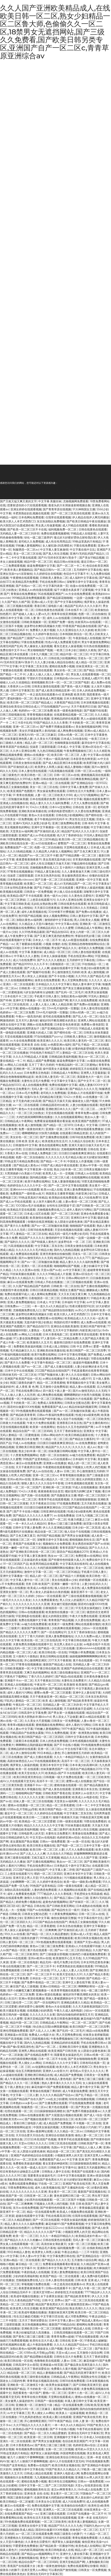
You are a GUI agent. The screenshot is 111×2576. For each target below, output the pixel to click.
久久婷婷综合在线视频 (48, 574)
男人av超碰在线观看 (93, 718)
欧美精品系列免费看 (25, 582)
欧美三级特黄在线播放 (35, 2377)
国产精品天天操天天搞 (57, 1101)
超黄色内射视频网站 (55, 1902)
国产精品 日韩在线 (95, 670)
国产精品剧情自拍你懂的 (58, 1310)
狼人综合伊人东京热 (67, 1588)
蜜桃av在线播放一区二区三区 (26, 1805)
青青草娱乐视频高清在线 (42, 2381)
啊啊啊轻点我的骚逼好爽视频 (34, 1745)
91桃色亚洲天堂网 (91, 1817)
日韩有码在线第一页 (58, 638)
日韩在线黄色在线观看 (93, 529)
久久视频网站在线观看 (72, 1890)
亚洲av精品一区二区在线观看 (51, 783)
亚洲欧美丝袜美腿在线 (32, 811)
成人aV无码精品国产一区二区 (72, 883)
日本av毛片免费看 (27, 1093)
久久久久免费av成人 (88, 1636)
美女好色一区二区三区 (68, 670)
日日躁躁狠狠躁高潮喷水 (49, 2111)
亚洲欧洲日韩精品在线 (39, 2075)
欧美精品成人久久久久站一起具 (84, 1318)
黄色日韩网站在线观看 (54, 1656)
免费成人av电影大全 (41, 2034)
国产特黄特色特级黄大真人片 (28, 658)
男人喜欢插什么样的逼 (89, 2497)
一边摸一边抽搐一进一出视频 (92, 598)
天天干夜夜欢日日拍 (42, 1503)
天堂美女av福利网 (21, 831)
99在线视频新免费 (97, 2461)
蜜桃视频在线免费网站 (21, 928)
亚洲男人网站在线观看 (92, 1020)
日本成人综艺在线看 (36, 1213)
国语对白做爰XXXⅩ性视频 (23, 1407)
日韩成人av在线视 (86, 1173)
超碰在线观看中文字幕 (65, 968)
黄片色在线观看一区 (85, 1660)
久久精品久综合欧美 (81, 1141)
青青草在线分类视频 (34, 2397)
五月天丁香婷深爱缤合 (33, 2320)
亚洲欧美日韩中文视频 (73, 2047)
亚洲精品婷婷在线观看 (65, 718)
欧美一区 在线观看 (27, 1769)
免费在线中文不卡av (13, 650)
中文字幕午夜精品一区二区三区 (51, 1362)
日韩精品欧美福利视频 (63, 1056)
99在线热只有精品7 (42, 1052)
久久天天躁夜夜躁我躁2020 (90, 2006)
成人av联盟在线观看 (75, 940)
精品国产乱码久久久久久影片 (83, 606)
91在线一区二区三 (50, 2183)
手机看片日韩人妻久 (47, 996)
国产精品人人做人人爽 (87, 2147)
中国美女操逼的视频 (46, 2127)
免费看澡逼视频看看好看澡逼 (52, 1121)
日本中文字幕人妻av (62, 2320)
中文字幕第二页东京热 (34, 666)
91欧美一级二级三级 (94, 2469)
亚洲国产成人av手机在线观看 (37, 835)
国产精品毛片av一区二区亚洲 (19, 2159)
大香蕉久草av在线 (15, 1153)
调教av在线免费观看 (40, 1024)
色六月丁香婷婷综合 (69, 835)
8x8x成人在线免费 (90, 2489)
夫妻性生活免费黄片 (17, 1089)
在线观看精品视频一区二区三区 (73, 714)
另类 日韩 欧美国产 (37, 1584)
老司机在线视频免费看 (57, 1016)
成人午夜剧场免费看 (75, 2091)
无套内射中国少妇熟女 (38, 1322)
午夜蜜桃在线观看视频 (24, 578)
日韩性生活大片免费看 (81, 791)
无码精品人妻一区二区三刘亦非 (19, 533)
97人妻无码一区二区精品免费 (59, 1338)
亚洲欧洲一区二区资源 (27, 1069)
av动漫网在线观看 (43, 2067)
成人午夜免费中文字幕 (18, 936)
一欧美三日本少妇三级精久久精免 (75, 650)
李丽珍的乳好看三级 (87, 936)
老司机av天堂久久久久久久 (87, 2071)
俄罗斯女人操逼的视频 (90, 887)
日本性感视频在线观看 (79, 1483)
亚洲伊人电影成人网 (66, 2473)
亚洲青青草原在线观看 (84, 1334)
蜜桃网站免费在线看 (89, 2324)
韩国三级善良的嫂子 (22, 1382)
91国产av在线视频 (38, 1910)
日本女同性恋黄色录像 (18, 887)
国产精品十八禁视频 (72, 1576)
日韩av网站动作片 (77, 1278)
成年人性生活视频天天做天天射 (50, 863)
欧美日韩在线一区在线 (53, 1652)
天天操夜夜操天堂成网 (78, 1708)
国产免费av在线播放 (89, 912)
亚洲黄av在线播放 (54, 1463)
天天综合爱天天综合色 (30, 2135)
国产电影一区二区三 (69, 1845)
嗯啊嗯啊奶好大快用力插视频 (40, 1133)
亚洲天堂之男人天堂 (25, 1878)
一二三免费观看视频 (12, 565)
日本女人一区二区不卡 (47, 940)
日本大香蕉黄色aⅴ (21, 2445)
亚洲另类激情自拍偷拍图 (55, 1254)
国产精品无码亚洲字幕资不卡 (82, 2373)
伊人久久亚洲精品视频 (57, 1527)
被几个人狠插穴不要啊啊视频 (26, 2457)
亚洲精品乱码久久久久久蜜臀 (55, 928)
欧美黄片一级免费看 (61, 1624)
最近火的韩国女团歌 (89, 1479)
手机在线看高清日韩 (58, 2216)
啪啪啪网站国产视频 (66, 1266)
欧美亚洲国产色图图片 (21, 791)
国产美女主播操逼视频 (77, 988)
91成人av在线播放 (24, 1443)
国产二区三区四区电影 (59, 2485)
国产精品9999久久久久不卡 (30, 964)
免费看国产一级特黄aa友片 (27, 1193)
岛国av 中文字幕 (61, 2147)
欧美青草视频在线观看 (65, 1990)
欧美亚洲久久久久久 (50, 1040)
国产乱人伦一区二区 (85, 1016)
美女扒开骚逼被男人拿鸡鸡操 (37, 730)
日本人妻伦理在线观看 (32, 771)
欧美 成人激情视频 (93, 972)
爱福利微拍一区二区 (20, 698)
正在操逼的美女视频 (36, 718)
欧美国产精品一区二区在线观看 (60, 2276)
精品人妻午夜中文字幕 (85, 2087)
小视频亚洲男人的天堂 (68, 2155)
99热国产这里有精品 (36, 1459)
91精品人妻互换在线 (47, 871)
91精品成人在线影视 (83, 533)
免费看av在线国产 (39, 2465)
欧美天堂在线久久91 (31, 1773)
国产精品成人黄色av (26, 1165)
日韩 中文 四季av (81, 1346)
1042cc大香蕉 (39, 807)
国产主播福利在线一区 (76, 2187)
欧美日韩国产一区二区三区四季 (86, 1350)
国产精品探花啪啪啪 (59, 598)
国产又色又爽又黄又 (86, 851)
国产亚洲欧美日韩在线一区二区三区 (32, 1552)
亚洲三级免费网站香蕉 (66, 823)
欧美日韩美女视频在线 (41, 1845)
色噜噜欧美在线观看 (47, 2360)
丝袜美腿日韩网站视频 (62, 1451)
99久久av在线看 (14, 1934)
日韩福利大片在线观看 (78, 1399)
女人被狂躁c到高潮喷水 (57, 545)
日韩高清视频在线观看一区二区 (73, 2332)
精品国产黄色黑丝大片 (48, 2179)
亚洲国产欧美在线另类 (77, 2183)
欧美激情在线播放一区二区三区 (49, 1217)
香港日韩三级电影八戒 (48, 606)
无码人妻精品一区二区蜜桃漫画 (19, 1435)
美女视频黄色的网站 (17, 827)
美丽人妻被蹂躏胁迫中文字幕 (64, 1998)
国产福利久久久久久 (17, 1242)
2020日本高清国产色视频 (40, 2139)
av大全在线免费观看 (78, 594)
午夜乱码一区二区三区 (27, 1704)
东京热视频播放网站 (34, 2324)
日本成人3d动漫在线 (74, 739)
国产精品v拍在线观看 (68, 1676)
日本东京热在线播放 (69, 1926)
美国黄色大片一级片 (89, 1077)
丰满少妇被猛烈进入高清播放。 (32, 2332)
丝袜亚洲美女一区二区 (90, 666)
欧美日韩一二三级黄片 (37, 1817)
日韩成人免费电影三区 (43, 1153)
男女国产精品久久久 (64, 948)
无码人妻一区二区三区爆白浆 (49, 1089)
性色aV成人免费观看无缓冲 (62, 642)
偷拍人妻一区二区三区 (89, 2135)
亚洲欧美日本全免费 (25, 1439)
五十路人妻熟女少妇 (17, 2087)
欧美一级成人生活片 (34, 2167)
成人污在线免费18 (24, 960)
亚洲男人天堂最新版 (93, 1073)
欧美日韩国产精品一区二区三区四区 (41, 1737)
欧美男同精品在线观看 (44, 1564)
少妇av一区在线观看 (48, 1596)
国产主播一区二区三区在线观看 (54, 879)
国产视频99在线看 (95, 710)
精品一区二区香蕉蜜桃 (51, 1382)
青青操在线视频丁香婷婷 (45, 2091)
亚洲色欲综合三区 (62, 2119)
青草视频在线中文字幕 (81, 1382)
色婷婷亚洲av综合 (68, 1837)
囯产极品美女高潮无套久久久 (83, 2365)
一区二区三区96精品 (44, 839)
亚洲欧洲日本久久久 (58, 1109)
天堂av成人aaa (65, 2352)
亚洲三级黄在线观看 (17, 1857)
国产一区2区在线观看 (46, 2220)
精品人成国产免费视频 (41, 1061)
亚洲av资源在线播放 (49, 1994)
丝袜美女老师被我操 (95, 2034)
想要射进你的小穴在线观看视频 (27, 505)
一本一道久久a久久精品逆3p (50, 1306)
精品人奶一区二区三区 (39, 743)
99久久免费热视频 (56, 1733)
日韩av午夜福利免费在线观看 (55, 1415)
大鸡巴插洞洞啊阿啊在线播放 (34, 1117)
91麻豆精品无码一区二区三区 (18, 1648)
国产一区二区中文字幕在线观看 (68, 1185)
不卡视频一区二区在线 (87, 2123)
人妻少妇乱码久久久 (94, 1584)
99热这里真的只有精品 (86, 541)
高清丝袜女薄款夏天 (53, 2244)
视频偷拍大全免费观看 (57, 1543)
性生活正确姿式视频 (26, 2316)
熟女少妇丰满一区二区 (68, 1169)
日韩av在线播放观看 (31, 1612)
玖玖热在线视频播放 (96, 646)
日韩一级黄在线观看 (69, 1821)
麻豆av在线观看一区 (17, 2505)
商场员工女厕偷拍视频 (14, 787)
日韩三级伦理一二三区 (18, 2002)
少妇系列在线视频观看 (38, 2200)
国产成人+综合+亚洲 (97, 2115)
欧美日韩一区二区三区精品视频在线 (81, 839)
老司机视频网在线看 (12, 2344)
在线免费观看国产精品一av (21, 2513)
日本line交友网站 (60, 807)
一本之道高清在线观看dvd (43, 694)
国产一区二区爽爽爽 (44, 1930)
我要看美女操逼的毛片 (68, 2055)
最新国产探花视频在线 (35, 1628)
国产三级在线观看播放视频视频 (82, 1596)
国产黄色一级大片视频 (75, 686)
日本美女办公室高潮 (48, 2501)
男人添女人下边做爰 (65, 1717)
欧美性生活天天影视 (36, 2517)
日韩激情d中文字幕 (25, 1145)
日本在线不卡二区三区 (79, 610)
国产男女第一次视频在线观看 (66, 1713)
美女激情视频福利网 (88, 726)
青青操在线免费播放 (23, 594)
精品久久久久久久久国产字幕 (79, 1857)
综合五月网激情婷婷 (28, 2071)
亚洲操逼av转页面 (15, 2034)
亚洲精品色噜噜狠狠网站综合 (86, 944)
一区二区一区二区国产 (27, 1487)
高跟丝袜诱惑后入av (20, 1761)
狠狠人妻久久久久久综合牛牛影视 (42, 1483)
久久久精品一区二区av (68, 2131)
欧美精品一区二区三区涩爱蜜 (37, 1821)
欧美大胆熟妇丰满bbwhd (34, 1717)
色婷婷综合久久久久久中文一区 (27, 1185)
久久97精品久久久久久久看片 (31, 2425)
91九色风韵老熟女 (51, 1878)
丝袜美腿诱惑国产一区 (54, 1769)
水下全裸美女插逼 (51, 2296)
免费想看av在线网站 (50, 1318)
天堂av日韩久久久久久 (21, 1568)
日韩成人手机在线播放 (48, 1282)
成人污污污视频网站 (86, 795)
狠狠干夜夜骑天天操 (65, 1817)
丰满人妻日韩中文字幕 (79, 2401)
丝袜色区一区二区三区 (84, 2530)
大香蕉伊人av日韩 (18, 686)
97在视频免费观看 (68, 1503)
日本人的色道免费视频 (91, 690)
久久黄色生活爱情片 (81, 896)
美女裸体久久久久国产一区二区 (46, 1519)
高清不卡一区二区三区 (75, 1761)
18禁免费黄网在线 (18, 839)
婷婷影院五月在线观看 (84, 1069)
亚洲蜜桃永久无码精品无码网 (22, 2538)
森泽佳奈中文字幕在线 (95, 743)
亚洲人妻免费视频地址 (78, 1189)
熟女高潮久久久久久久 (83, 2308)
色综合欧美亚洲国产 (75, 2441)
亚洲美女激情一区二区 (14, 1592)
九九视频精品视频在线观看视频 (54, 2477)
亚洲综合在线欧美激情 (65, 1326)
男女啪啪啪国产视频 (40, 650)
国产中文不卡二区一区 (92, 1081)
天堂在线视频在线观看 (18, 1036)
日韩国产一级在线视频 (49, 2401)
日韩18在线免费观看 (82, 1137)
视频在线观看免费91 (96, 799)
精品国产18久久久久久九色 (65, 2526)
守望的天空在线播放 (39, 678)
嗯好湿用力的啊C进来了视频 (83, 1491)
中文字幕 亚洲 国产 (78, 2159)
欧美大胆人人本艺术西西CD (17, 521)
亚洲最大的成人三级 (39, 1032)
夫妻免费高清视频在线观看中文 (32, 1644)
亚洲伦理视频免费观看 (14, 2030)
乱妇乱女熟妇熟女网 (44, 904)
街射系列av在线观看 (88, 622)
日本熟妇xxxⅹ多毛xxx (24, 2103)
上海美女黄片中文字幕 (27, 2509)
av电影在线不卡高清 (96, 1644)
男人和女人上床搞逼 (34, 976)
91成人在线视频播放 (85, 1487)
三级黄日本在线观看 (25, 1741)
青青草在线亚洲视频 (64, 614)
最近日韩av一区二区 (94, 561)
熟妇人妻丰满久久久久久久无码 (61, 2083)
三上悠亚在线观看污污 (41, 900)
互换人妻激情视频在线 (66, 1181)
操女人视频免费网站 (56, 916)
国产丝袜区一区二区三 (83, 1902)
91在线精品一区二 (93, 964)
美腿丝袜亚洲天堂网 (61, 2312)
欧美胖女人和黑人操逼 (49, 767)
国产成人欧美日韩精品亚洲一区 (55, 690)
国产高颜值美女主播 (58, 1048)
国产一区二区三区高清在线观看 (70, 513)
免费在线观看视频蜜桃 (55, 533)
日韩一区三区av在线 (88, 771)
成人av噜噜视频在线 (23, 1318)
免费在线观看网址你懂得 (82, 2566)
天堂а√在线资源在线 (88, 2485)
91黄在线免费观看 (85, 545)
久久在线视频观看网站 (19, 980)
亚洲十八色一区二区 (81, 2393)
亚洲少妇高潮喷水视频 (75, 827)
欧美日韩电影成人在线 (59, 2550)
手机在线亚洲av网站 (81, 956)
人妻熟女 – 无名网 (39, 1330)
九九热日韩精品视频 (49, 751)
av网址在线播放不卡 (55, 1378)
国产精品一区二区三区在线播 (56, 1648)
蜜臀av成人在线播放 (13, 1588)
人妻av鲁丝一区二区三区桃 (80, 1201)
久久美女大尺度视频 (47, 739)
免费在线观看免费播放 (89, 1129)
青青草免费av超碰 (86, 1113)
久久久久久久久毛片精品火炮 (63, 1157)
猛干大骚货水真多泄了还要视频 (74, 590)
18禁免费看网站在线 (20, 2187)
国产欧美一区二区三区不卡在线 (27, 529)
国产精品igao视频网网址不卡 (39, 2554)
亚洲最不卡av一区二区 (18, 1680)
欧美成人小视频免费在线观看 (75, 2212)
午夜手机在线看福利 (89, 2429)
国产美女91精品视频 (92, 557)
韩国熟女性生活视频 (93, 2377)
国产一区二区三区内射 (65, 1213)
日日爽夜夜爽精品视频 (84, 779)
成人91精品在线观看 (75, 525)
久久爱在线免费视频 (87, 811)
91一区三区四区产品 (15, 1564)
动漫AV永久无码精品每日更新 (43, 1097)
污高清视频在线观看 (61, 771)
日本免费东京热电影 (36, 1073)
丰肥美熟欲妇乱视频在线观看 (31, 513)
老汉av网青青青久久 (64, 2489)
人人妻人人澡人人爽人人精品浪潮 (51, 1004)
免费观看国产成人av (54, 1407)
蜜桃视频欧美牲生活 (82, 1539)
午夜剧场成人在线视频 (87, 638)
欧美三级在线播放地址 (65, 1672)
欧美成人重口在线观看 (57, 2417)
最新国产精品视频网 (65, 2409)
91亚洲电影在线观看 (28, 1616)
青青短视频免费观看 (85, 2538)
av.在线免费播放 (85, 1443)
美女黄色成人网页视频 (48, 698)
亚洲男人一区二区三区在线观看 (62, 2509)
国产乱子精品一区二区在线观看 (54, 887)
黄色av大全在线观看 (41, 815)
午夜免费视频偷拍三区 (78, 751)
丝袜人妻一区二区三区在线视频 (33, 1801)
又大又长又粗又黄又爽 (72, 1294)
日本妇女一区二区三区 (44, 1978)
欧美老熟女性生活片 (54, 1141)
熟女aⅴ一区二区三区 (91, 1056)
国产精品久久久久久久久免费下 (32, 1515)
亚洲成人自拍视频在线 (14, 803)
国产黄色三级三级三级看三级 (91, 2079)
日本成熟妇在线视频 (89, 1906)
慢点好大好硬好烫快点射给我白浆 (75, 537)
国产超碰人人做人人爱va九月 (31, 614)
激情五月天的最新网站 (92, 2167)
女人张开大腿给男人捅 (47, 1201)
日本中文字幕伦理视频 (36, 948)
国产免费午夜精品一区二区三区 (41, 1982)
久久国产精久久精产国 (16, 602)
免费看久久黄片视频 (42, 630)
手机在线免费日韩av (52, 582)
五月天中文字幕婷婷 (65, 1330)
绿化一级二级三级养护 (38, 537)
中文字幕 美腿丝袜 (50, 501)
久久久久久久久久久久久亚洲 (31, 1604)
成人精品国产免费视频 (18, 1358)
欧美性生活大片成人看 (44, 2340)
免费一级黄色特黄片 (31, 1129)
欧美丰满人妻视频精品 (18, 570)
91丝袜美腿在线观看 (22, 1274)
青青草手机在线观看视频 (53, 1499)
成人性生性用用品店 (58, 541)
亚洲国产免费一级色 (61, 622)
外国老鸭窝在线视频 (72, 2453)
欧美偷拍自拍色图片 (17, 2228)
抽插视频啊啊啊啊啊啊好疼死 (87, 1656)
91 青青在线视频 (23, 795)
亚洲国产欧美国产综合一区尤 (22, 1378)
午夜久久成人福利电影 (68, 2010)
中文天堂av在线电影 (43, 1837)
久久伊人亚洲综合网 (22, 751)
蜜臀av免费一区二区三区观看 (52, 1692)
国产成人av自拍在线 (40, 1471)
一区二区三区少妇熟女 (30, 1113)
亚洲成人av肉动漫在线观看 (35, 590)
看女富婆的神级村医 (55, 2163)
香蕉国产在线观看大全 (27, 1543)
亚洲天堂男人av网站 (97, 2155)
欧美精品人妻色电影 (76, 1358)
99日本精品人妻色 (48, 1753)
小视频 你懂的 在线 (55, 944)
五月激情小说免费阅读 (54, 1387)
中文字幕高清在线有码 (74, 1564)
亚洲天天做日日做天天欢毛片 (87, 1145)
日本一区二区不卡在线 (52, 2059)
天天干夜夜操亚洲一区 (44, 1696)
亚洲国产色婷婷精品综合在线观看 (82, 1668)
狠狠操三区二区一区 (22, 1539)
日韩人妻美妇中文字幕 (84, 916)
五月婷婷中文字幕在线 (88, 570)
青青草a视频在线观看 (20, 1725)
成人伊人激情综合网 (22, 1753)
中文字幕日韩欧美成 (17, 904)
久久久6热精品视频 (19, 851)
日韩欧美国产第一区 (91, 2143)
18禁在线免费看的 (95, 1821)
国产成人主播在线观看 (59, 1366)
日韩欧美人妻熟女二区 (54, 578)
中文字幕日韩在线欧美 (76, 1640)
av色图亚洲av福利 (59, 1044)
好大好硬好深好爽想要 (78, 2179)
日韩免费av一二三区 (17, 1306)
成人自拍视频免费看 (35, 1085)
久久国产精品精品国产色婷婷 (31, 1286)
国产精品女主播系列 (82, 1439)
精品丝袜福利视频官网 (83, 1407)
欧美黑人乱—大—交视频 (58, 1173)
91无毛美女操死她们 (88, 1608)
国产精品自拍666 (57, 932)
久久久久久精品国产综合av (57, 2095)
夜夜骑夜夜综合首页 (50, 1491)
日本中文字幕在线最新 (71, 2175)
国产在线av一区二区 (28, 586)
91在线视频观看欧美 (47, 1761)
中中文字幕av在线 (66, 924)
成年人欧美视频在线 (34, 912)
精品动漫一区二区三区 (49, 1531)
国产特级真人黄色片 (44, 1242)
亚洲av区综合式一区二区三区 (91, 1274)
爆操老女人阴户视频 (85, 1101)
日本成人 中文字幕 (69, 747)
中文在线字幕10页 (76, 1749)
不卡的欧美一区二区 (82, 722)
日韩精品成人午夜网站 (89, 928)
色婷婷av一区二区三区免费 (35, 710)
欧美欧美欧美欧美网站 (18, 2179)
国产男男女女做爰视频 (76, 1535)
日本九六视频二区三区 (44, 654)
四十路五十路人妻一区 (57, 1391)
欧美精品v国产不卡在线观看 (25, 896)
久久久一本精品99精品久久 (71, 1757)
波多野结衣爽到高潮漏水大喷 (42, 626)
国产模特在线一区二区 (68, 1032)
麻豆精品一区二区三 (28, 2264)
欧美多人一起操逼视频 (70, 2413)
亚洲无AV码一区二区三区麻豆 (37, 735)
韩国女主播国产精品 (72, 1290)
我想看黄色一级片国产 (27, 2393)
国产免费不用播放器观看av (57, 726)
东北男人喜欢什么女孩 (68, 1644)
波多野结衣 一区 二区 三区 (74, 1242)
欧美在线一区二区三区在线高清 (41, 1640)
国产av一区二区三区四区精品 (72, 1950)
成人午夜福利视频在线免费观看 (24, 2079)
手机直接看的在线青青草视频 (89, 1370)
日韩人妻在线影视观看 (86, 952)
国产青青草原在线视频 (57, 509)
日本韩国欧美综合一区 (74, 634)
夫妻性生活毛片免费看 (35, 1081)
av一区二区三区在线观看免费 (34, 2534)
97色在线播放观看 (87, 2336)
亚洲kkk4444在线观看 (24, 1189)
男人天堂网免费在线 (74, 980)
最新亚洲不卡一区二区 (85, 1592)
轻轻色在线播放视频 (82, 2099)
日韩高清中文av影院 (26, 2365)
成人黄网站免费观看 (44, 1294)
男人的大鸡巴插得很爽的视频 (18, 2059)
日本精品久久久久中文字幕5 (53, 984)
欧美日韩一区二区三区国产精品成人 (29, 702)
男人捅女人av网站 (29, 2063)
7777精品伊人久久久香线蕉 (55, 1894)
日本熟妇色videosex (67, 678)
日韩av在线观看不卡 (58, 2288)
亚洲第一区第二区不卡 (59, 1129)
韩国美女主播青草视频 (60, 1193)
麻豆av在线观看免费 (20, 1282)
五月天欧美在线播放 (94, 1503)
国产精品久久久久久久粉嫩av (22, 2240)
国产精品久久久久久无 (83, 1089)
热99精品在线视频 (91, 2039)
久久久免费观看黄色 (45, 1600)
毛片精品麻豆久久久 (22, 1350)
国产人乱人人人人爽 (36, 968)
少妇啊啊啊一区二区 (22, 1882)
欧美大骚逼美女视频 (12, 2010)
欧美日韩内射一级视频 (14, 2014)
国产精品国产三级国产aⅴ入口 (25, 638)
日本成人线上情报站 (20, 908)
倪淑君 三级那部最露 (43, 747)
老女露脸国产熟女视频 (24, 1841)
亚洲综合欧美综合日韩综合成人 (19, 706)
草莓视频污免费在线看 (35, 2284)
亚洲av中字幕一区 (91, 1165)
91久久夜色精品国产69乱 (24, 2300)
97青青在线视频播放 (20, 871)
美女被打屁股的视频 (63, 1604)
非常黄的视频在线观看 (87, 859)
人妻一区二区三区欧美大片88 (53, 795)
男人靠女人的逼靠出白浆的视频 (49, 1592)
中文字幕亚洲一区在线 (38, 1169)
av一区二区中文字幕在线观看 (22, 1608)
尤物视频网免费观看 (75, 501)
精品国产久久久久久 (31, 1238)
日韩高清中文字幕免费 (32, 1713)
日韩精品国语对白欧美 (54, 1105)
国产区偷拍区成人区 (20, 767)
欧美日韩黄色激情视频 (65, 2018)
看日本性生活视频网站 (62, 2481)
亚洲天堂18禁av (43, 2292)
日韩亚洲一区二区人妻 (38, 2195)
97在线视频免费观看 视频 (85, 2103)
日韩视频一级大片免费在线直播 (63, 1777)
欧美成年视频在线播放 (25, 2296)
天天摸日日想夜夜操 (47, 908)
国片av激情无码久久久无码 (35, 1258)
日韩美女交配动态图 (77, 1403)
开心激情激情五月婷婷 (66, 972)
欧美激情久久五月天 (39, 1342)
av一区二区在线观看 (26, 1105)
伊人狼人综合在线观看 (68, 891)
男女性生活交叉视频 (82, 819)
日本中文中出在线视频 (19, 1370)
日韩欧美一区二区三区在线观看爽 (40, 988)
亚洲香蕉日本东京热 (69, 1423)
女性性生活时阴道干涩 (61, 1205)
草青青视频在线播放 (39, 714)
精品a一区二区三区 (72, 1696)
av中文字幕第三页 (74, 1270)
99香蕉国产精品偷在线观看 (79, 626)
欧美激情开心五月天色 (67, 1958)
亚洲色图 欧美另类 (73, 694)
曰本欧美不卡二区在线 (18, 1708)
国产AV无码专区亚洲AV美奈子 (58, 557)
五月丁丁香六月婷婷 (41, 1065)
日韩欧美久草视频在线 (27, 1789)
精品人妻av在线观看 (82, 1387)
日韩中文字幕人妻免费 (74, 787)
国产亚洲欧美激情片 (96, 1861)
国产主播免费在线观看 (54, 1137)
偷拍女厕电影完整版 (63, 1918)
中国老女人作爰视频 (79, 1161)
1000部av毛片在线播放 (30, 1205)
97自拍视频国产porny (55, 706)
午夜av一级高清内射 (56, 759)
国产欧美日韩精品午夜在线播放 (86, 521)
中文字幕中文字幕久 (63, 1081)
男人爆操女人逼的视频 (38, 646)
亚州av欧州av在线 (18, 1479)
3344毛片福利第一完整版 (63, 1008)
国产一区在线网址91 (53, 1632)
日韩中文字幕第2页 (22, 690)
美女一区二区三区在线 (27, 553)
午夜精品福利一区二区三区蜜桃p (76, 1065)
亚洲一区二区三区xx (25, 726)
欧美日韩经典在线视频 (14, 1849)
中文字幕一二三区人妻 (24, 2095)
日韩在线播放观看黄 (58, 1797)
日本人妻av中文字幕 (20, 1729)
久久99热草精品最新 (32, 932)
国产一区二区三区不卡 (41, 1966)
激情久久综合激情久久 (38, 1898)
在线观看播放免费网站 (48, 1358)
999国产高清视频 (11, 2039)
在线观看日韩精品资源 (74, 1133)
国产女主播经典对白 (96, 1423)
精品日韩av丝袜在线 (67, 561)
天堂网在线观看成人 (76, 847)
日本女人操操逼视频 (53, 956)
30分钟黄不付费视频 (61, 912)
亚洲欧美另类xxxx (11, 2119)
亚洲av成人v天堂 (42, 602)
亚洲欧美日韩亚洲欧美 (30, 1447)
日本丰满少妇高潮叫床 (83, 1765)
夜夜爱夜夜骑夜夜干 (28, 859)
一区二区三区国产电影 (75, 682)
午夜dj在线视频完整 (12, 1966)
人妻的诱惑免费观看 (44, 1890)
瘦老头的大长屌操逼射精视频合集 (69, 505)
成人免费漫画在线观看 (24, 1254)
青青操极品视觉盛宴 (91, 2208)
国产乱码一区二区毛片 (70, 992)
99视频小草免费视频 (82, 1652)
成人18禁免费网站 (76, 2316)
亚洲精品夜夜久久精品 (75, 2002)
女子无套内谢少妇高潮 (27, 1101)
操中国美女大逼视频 (55, 1069)
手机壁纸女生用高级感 (88, 1894)
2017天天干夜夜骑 (59, 1660)
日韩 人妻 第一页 (34, 618)
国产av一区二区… (32, 1366)
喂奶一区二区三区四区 (92, 1495)
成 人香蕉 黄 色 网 (27, 1387)
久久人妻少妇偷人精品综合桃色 (54, 662)
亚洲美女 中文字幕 (95, 1431)
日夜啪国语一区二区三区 (64, 964)
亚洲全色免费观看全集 (95, 1213)
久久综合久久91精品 (59, 1853)
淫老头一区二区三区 (90, 658)
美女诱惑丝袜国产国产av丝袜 (90, 1543)
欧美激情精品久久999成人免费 (19, 779)
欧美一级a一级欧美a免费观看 (82, 1882)
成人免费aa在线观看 (94, 1322)
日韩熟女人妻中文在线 (56, 2171)
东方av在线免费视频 (26, 2208)
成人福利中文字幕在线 (83, 578)
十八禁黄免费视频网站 (24, 1455)
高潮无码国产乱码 (11, 646)
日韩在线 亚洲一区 (84, 807)
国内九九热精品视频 (66, 1250)
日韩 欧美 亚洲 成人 (28, 1141)
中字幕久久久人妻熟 (26, 956)
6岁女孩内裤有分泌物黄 (39, 992)
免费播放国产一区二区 (18, 847)
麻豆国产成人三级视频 (24, 1986)
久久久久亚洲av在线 (26, 1270)
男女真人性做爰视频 (48, 525)
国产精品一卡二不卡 (12, 674)
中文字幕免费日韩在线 (61, 2256)
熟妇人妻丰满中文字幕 (87, 984)
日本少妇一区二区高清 (86, 1527)
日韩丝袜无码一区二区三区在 (18, 1374)
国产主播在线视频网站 (95, 1286)
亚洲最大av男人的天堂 (89, 2477)
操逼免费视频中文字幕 (41, 565)
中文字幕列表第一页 (55, 586)
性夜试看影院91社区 (82, 1306)
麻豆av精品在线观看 (92, 1717)
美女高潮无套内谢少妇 (57, 859)
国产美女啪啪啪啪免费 (82, 2059)
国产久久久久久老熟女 (51, 960)
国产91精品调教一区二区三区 (78, 855)
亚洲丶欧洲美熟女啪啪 (84, 1733)
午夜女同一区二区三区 (48, 1684)
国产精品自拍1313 (38, 1326)
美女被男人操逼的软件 (19, 2401)
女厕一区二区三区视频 (82, 2244)
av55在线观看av (45, 843)
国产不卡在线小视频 (61, 976)
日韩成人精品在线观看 (38, 2473)
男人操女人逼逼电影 (17, 1930)
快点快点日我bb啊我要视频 (50, 2026)
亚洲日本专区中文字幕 (54, 1765)
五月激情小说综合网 (84, 2260)
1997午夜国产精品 (72, 1729)
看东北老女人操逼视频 (68, 646)
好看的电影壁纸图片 (61, 811)
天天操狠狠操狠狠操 (83, 1499)
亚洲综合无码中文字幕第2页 (85, 2433)
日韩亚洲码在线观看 (53, 1511)
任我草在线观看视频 (58, 517)
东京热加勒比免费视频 (51, 521)
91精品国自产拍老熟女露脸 (27, 1733)
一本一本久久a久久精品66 (29, 1523)
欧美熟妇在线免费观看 (63, 1197)
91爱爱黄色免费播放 (25, 2546)
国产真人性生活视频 (55, 553)
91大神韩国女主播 (84, 509)
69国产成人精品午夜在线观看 (59, 1165)
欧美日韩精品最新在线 (79, 1435)
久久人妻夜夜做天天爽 (76, 871)
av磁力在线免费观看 (82, 1455)
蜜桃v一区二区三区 (55, 2393)
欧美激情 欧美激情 (75, 1684)
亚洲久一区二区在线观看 (18, 984)
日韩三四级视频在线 (12, 714)
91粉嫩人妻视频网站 (28, 545)
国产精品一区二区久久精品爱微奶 (48, 1934)
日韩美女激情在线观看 (46, 686)
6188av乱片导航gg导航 (22, 1809)
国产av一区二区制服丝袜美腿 (49, 1226)
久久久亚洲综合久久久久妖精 (75, 630)
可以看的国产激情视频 (62, 2570)
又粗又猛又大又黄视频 (45, 1857)
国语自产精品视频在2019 (72, 1552)
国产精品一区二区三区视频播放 (24, 1048)
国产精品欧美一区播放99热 (57, 2546)
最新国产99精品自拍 (62, 2324)
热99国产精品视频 (30, 916)
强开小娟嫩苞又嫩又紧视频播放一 (28, 1990)
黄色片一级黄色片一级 (54, 2558)
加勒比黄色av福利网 (29, 920)
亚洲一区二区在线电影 (24, 1962)
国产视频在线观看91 (61, 1688)
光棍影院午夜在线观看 (14, 1290)
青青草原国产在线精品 (14, 747)
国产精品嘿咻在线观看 (38, 2356)
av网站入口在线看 (15, 1065)
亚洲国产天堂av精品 (87, 1942)
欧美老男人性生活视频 (83, 1829)
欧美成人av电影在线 (40, 1588)
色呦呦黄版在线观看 (67, 743)
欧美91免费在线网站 (37, 1181)
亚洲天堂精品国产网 (55, 1000)
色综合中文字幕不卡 (76, 574)
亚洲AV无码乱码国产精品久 (87, 553)
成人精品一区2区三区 (89, 662)
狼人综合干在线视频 (70, 1419)
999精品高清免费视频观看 (28, 598)
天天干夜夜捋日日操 (83, 706)
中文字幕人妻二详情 (62, 1869)
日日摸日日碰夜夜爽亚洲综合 (41, 1149)
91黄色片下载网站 (15, 1676)
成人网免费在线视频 (70, 730)
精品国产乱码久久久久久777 (72, 1258)
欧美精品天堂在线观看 (21, 1209)
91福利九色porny (94, 2526)
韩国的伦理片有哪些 (66, 1322)
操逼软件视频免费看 (85, 1362)
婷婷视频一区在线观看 (93, 1580)
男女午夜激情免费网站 (95, 642)
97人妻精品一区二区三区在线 (74, 1052)
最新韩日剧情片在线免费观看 (72, 1342)
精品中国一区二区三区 (38, 561)
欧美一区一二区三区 (25, 2236)
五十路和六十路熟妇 (72, 867)
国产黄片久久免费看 (17, 1226)
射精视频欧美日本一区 (45, 682)
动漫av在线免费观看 (83, 586)
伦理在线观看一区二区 (18, 2111)
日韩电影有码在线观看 (85, 618)
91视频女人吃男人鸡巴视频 (89, 1467)
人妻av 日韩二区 (64, 1471)
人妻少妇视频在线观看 (84, 1105)
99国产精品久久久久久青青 (50, 722)
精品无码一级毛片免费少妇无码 (68, 1234)
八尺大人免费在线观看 (85, 803)
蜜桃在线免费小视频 (62, 666)
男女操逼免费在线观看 (51, 791)
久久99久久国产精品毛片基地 (37, 2248)
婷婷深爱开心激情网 (31, 2006)
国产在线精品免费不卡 (39, 2055)
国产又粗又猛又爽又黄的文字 (18, 501)
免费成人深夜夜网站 (50, 1403)
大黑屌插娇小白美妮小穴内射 (22, 1173)
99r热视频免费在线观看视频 (34, 1411)
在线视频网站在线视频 (85, 1177)
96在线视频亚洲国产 (51, 594)
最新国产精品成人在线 (57, 1664)
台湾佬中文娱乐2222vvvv (47, 2228)
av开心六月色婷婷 (86, 1310)
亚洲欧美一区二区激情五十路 (26, 2385)
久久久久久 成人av (84, 1447)
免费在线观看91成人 (17, 1294)
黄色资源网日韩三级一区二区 (72, 2195)
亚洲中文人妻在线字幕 (87, 1692)
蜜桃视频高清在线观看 (38, 670)
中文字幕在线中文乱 (82, 549)
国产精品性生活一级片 (65, 1910)
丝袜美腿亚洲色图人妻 (18, 739)
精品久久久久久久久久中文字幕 (44, 1825)
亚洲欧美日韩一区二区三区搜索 (41, 2328)
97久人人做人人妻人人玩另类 (69, 1970)
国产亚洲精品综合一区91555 (89, 783)
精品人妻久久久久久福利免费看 (49, 803)
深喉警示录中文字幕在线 (82, 582)
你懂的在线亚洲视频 (40, 1222)
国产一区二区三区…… (86, 1109)
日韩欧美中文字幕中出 (62, 2167)
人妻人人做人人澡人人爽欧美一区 (48, 674)
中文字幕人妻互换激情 (54, 549)
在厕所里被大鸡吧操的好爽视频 (54, 2497)
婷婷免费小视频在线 (28, 1902)
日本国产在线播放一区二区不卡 (86, 2513)
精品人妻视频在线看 (49, 2373)
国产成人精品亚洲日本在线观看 (62, 763)
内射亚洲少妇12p (86, 1193)
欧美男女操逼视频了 (58, 2385)
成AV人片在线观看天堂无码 (17, 1781)
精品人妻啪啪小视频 (77, 767)
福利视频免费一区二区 (62, 529)
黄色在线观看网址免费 (53, 1145)
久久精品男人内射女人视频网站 (52, 851)
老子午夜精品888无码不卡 (51, 819)
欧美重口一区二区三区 (38, 883)
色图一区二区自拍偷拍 (92, 614)
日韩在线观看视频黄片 (75, 1298)
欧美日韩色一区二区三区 (36, 775)
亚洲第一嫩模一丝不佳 (14, 1548)
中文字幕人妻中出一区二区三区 (30, 1580)
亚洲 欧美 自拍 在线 (33, 1044)
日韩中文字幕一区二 (31, 2485)
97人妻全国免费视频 (26, 1338)
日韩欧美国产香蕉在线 (57, 1793)
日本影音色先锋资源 (83, 759)
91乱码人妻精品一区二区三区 (22, 1700)
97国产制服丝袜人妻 (51, 1374)
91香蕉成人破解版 (95, 2340)
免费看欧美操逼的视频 (27, 1346)
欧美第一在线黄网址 (42, 1427)
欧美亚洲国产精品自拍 (54, 2308)
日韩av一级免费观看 (53, 1841)
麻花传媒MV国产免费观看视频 (50, 2087)
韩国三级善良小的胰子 (68, 2534)
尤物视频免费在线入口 (44, 867)
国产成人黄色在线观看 (57, 1789)
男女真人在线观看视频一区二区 (90, 674)
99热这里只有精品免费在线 (21, 1161)
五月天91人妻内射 (27, 1020)
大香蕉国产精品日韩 (66, 702)
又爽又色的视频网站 (36, 1672)
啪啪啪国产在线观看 (12, 678)
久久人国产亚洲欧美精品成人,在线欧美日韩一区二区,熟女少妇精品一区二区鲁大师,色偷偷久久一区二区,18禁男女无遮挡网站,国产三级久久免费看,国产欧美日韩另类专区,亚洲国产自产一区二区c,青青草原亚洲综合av (55, 31)
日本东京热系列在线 (47, 875)
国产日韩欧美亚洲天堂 (87, 2385)
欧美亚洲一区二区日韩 (38, 2437)
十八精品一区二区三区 (54, 1439)
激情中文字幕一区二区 (38, 1572)
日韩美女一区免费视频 (18, 819)
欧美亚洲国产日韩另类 (62, 2051)
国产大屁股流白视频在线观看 (64, 2115)
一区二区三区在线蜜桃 (35, 2147)
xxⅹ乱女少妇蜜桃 (57, 2099)
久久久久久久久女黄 (31, 1797)
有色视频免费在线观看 (30, 2449)
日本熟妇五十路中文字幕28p (72, 1865)
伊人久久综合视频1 (77, 1374)
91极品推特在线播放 (84, 863)
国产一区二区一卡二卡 (71, 565)
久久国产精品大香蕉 (92, 1338)
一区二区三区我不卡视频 (69, 2200)
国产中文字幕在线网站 (68, 602)
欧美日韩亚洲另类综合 (27, 1777)
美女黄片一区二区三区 (62, 2191)
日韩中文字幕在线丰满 (79, 1737)
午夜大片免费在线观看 (41, 1423)
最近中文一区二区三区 (18, 1813)
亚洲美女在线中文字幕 (32, 2526)
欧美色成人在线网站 (88, 2546)
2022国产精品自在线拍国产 (52, 1370)
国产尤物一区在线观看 (35, 1495)
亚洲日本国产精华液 (93, 1326)
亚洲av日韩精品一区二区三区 (58, 1986)
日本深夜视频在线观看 (95, 702)
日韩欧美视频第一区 (34, 622)
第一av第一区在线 (78, 1841)
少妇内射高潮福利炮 (25, 2276)
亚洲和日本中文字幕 (69, 799)
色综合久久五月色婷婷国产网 (75, 1427)
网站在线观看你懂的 (88, 1624)
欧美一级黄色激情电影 (68, 710)
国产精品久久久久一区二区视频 (20, 2083)
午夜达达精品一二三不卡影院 (80, 2252)
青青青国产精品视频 (61, 1620)
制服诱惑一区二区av (26, 549)
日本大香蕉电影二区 (76, 698)
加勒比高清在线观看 (17, 1890)
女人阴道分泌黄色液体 (68, 1222)
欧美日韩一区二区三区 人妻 (68, 755)
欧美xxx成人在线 (51, 1189)
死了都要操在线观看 (28, 944)
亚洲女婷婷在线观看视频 (25, 509)
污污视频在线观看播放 (78, 1878)
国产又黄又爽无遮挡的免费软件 (54, 936)
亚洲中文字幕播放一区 (45, 827)
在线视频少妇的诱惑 (39, 2010)
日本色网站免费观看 (31, 517)
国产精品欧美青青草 (22, 1415)
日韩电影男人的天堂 (31, 1833)
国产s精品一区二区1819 (58, 1125)
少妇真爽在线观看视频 (66, 1628)
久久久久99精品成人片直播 (30, 1056)
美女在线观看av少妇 (64, 1580)
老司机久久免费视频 (31, 541)
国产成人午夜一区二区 (87, 2288)
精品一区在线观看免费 (41, 2212)
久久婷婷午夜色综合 (45, 634)
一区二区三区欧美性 (97, 1419)
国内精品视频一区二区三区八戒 (50, 1177)
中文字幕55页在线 (51, 2316)
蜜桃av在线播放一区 (37, 755)
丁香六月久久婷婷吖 (41, 1676)
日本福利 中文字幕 (73, 1302)
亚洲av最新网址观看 (40, 2131)
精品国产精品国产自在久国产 (26, 2099)
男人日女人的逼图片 (72, 1600)
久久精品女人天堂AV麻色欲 (36, 924)
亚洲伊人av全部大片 (85, 1793)
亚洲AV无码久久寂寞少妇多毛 (31, 823)
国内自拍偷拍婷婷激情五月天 (75, 2014)
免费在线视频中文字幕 (63, 1085)
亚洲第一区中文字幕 (88, 879)
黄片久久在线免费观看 (83, 1000)
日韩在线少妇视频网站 (62, 658)
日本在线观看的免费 (42, 799)
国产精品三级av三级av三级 (71, 1898)
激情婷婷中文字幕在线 (58, 920)
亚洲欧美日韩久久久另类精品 (79, 908)
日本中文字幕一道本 (96, 1845)
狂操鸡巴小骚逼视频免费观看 (87, 1954)
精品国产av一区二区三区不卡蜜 (38, 855)
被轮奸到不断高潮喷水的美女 (58, 1020)
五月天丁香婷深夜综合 (68, 1431)
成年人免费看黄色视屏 (21, 1894)
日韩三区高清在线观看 (62, 2143)
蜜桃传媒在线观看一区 (68, 1785)
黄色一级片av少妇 (55, 896)
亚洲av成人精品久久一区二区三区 (53, 1479)
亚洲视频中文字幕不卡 (68, 2437)
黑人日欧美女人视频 (86, 920)
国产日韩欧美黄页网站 (60, 1906)
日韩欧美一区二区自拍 (65, 1286)
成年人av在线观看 (58, 618)
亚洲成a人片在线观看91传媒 (85, 1093)
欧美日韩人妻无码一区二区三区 (84, 1040)
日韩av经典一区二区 (70, 735)
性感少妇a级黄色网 (93, 968)
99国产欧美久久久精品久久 (17, 1278)
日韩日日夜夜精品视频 (44, 1290)
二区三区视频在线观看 (18, 606)
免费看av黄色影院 (92, 1024)
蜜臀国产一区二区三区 (72, 843)
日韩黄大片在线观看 (12, 1423)
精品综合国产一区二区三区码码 (32, 1431)
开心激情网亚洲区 (35, 1660)
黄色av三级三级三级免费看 (65, 1523)
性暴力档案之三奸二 (80, 1519)
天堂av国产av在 (51, 1270)
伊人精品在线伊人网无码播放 (90, 517)
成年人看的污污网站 (79, 1209)
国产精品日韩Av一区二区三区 (53, 570)
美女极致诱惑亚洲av (74, 875)
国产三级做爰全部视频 (54, 1954)
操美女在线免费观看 (47, 980)
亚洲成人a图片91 (92, 678)
